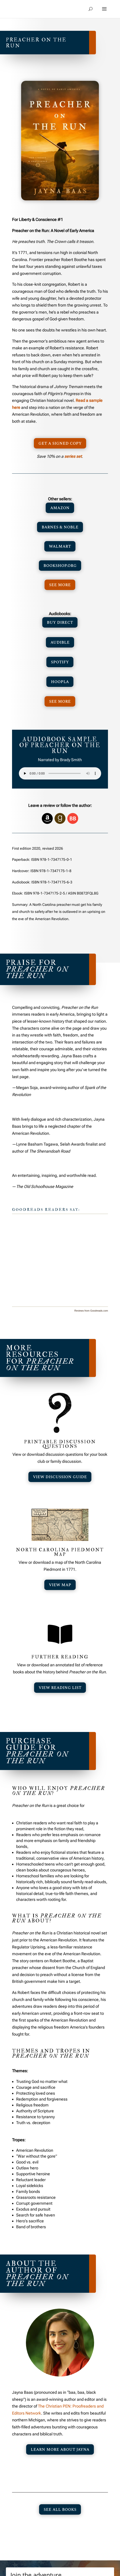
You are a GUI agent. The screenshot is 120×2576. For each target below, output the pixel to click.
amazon (60, 507)
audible (60, 642)
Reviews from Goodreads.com (91, 1310)
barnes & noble (60, 527)
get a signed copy (60, 443)
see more (60, 584)
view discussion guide (60, 1476)
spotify (60, 662)
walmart (60, 546)
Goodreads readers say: (46, 1209)
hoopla (60, 681)
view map (60, 1584)
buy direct (60, 622)
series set (73, 456)
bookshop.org (60, 565)
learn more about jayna (60, 2449)
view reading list (60, 1687)
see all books (60, 2509)
